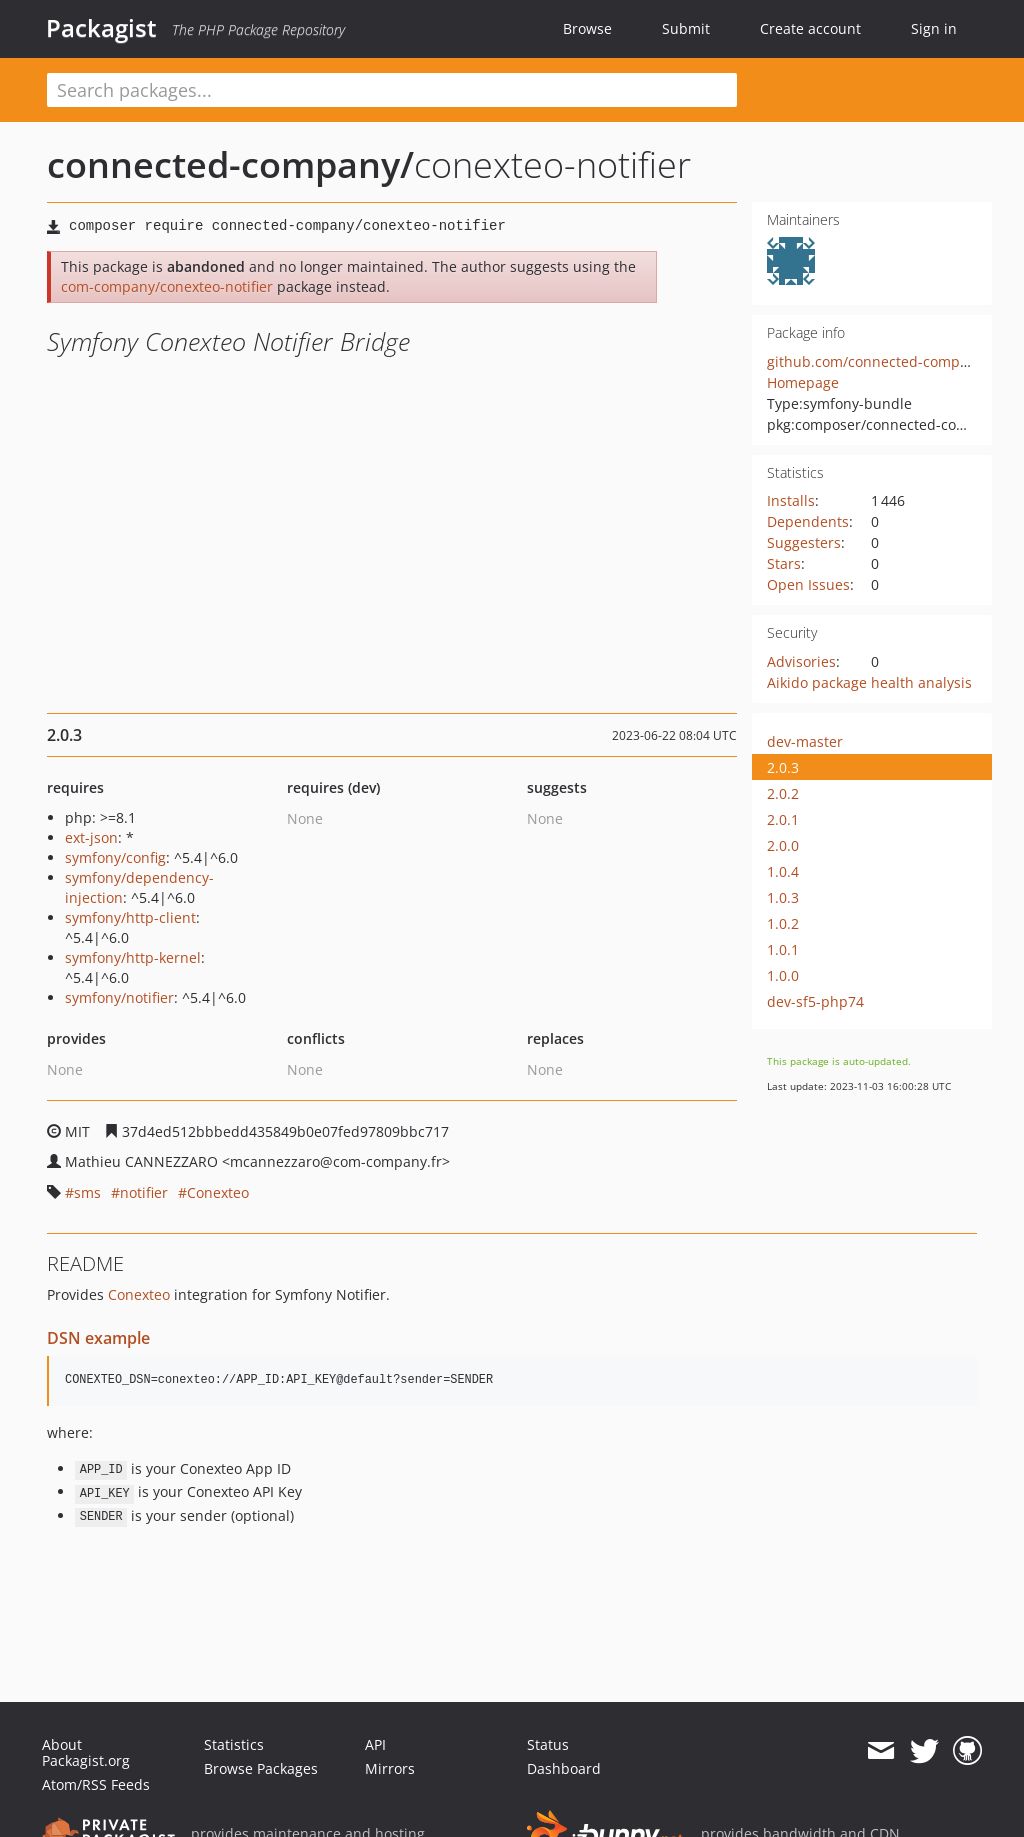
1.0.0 (783, 975)
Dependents (808, 521)
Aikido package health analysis (869, 682)
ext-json (91, 837)
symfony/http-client (130, 917)
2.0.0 (783, 845)
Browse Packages (261, 1768)
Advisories (801, 661)
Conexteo (218, 1192)
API (375, 1744)
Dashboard (564, 1768)
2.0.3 (783, 767)
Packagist (101, 28)
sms (87, 1192)
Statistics (234, 1744)
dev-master (805, 741)
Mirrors (390, 1768)
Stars (784, 563)
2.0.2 (783, 793)
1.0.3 (783, 897)
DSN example (98, 1338)
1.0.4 (783, 871)
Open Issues (808, 584)
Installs (791, 500)
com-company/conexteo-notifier (167, 286)
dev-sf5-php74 (815, 1001)
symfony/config (115, 857)
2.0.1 (783, 819)
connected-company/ (230, 164)
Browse (587, 28)
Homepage (803, 382)
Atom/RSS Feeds (96, 1784)
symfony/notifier (119, 997)
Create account (810, 28)
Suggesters (804, 542)
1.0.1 (783, 949)
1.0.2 (783, 923)
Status (548, 1744)
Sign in (934, 28)
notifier (144, 1192)
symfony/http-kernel (133, 957)
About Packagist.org (86, 1752)
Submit (686, 28)
